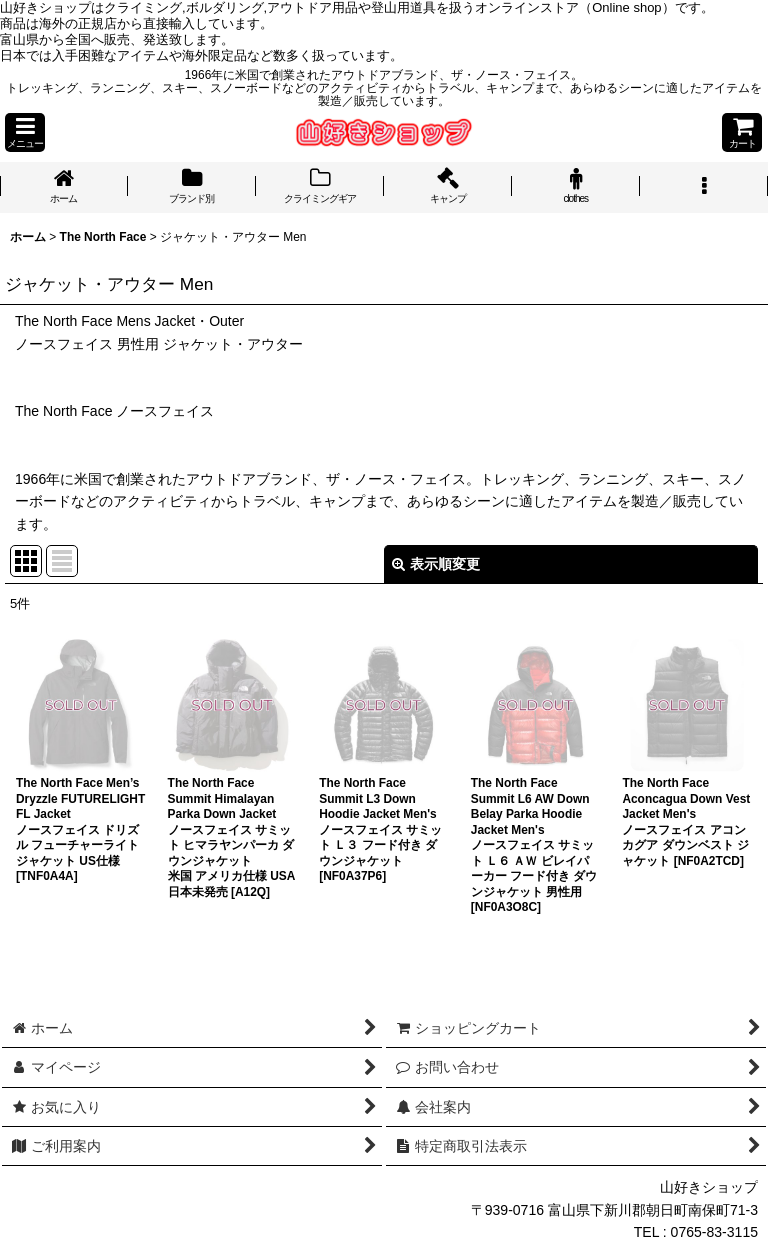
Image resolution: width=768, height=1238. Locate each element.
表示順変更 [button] (436, 564)
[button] (25, 132)
